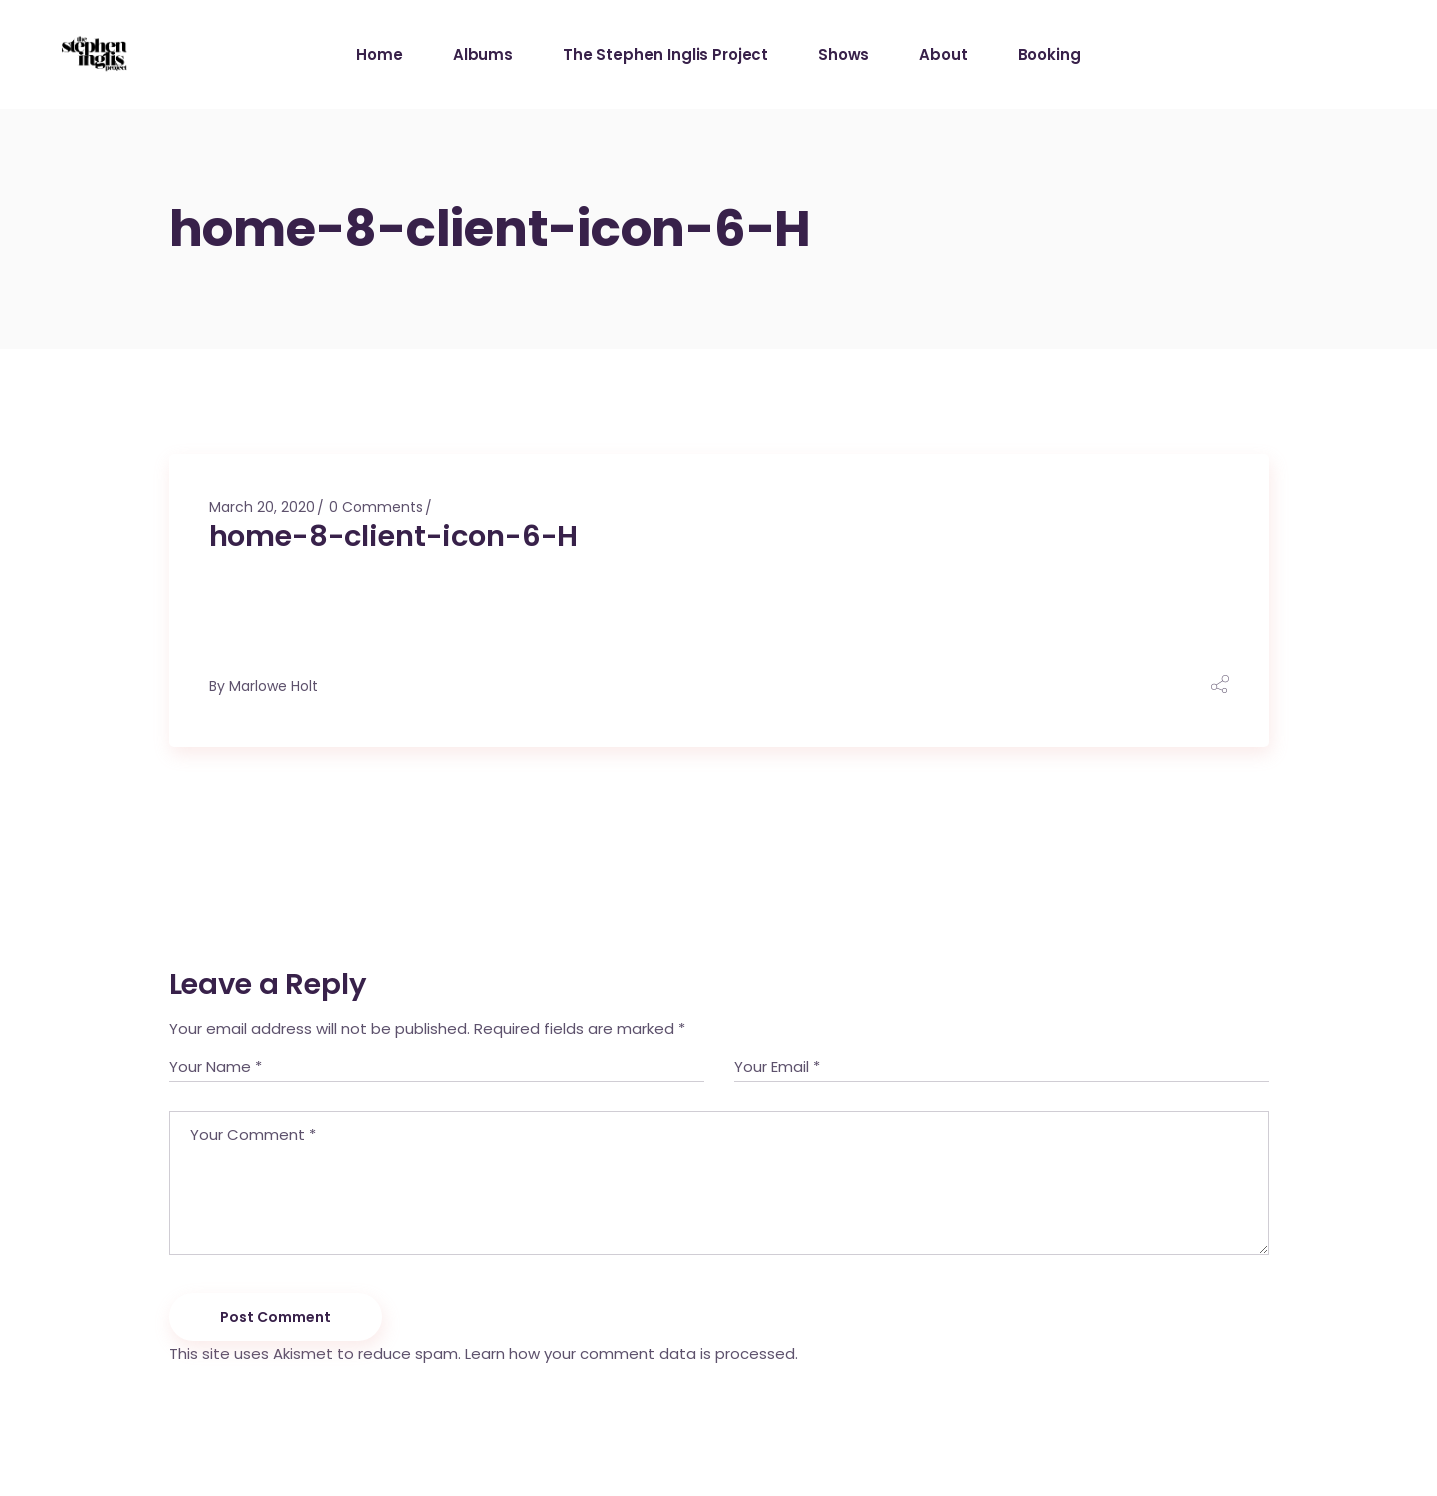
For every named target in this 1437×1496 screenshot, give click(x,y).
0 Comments (376, 507)
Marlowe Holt (273, 686)
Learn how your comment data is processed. (631, 1353)
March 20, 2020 (262, 507)
